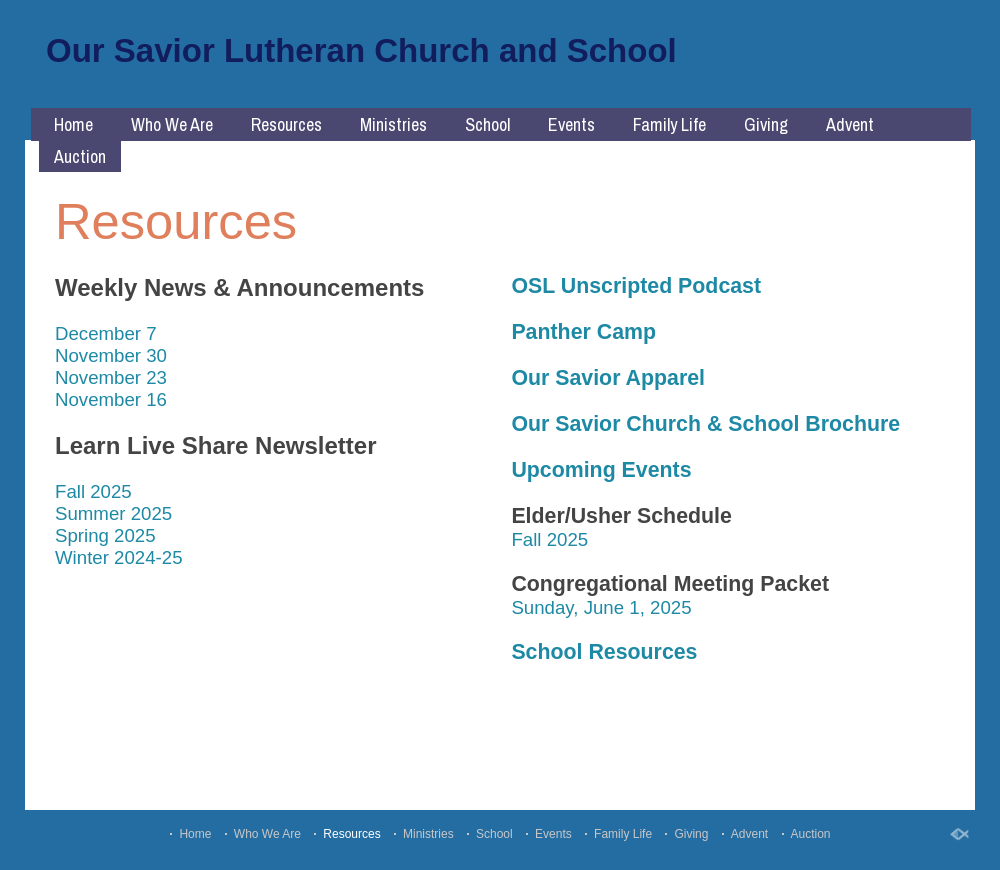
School (487, 124)
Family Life (669, 124)
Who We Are (172, 124)
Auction (80, 156)
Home (73, 124)
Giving (766, 124)
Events (571, 124)
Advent (850, 124)
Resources (286, 124)
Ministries (393, 124)
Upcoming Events (601, 470)
